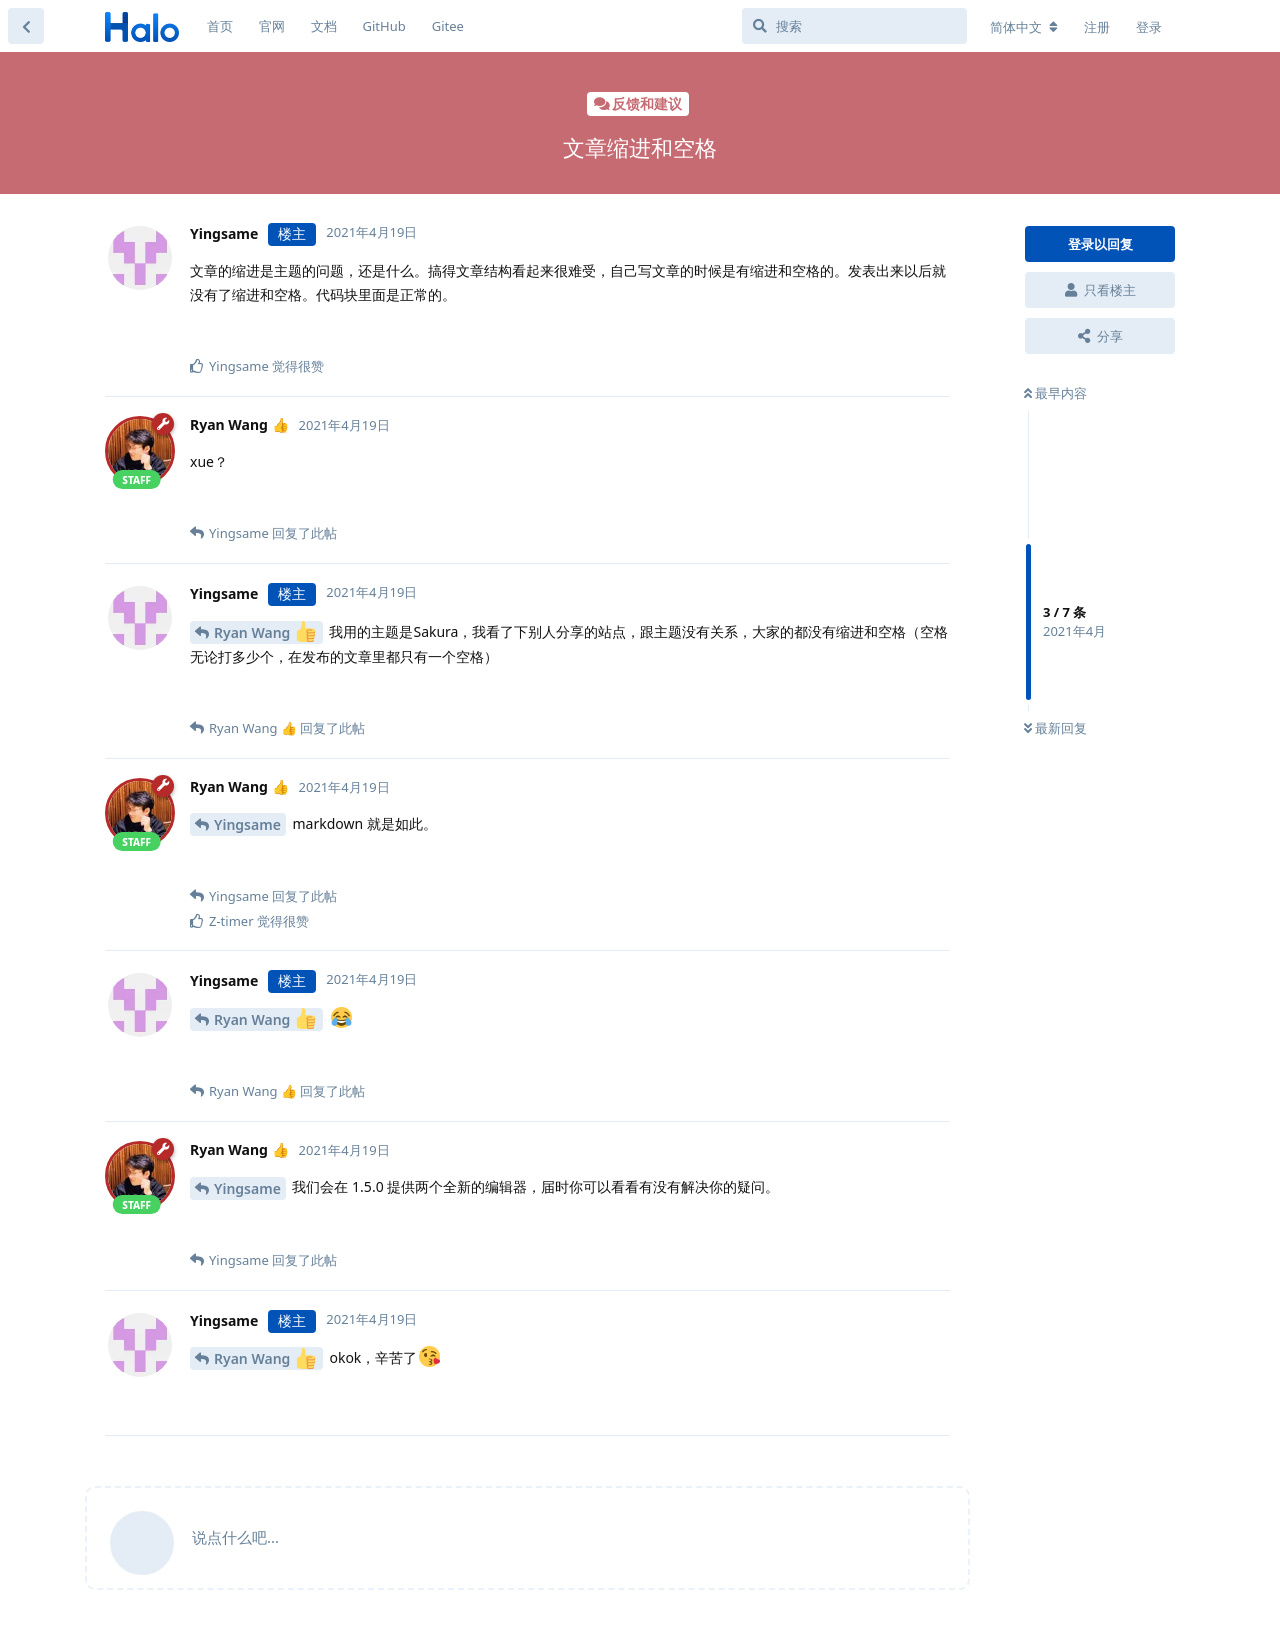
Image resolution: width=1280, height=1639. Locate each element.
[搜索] (854, 26)
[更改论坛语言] (1024, 27)
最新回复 (1055, 728)
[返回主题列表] (26, 26)
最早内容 (1055, 393)
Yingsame (247, 824)
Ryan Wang (265, 631)
